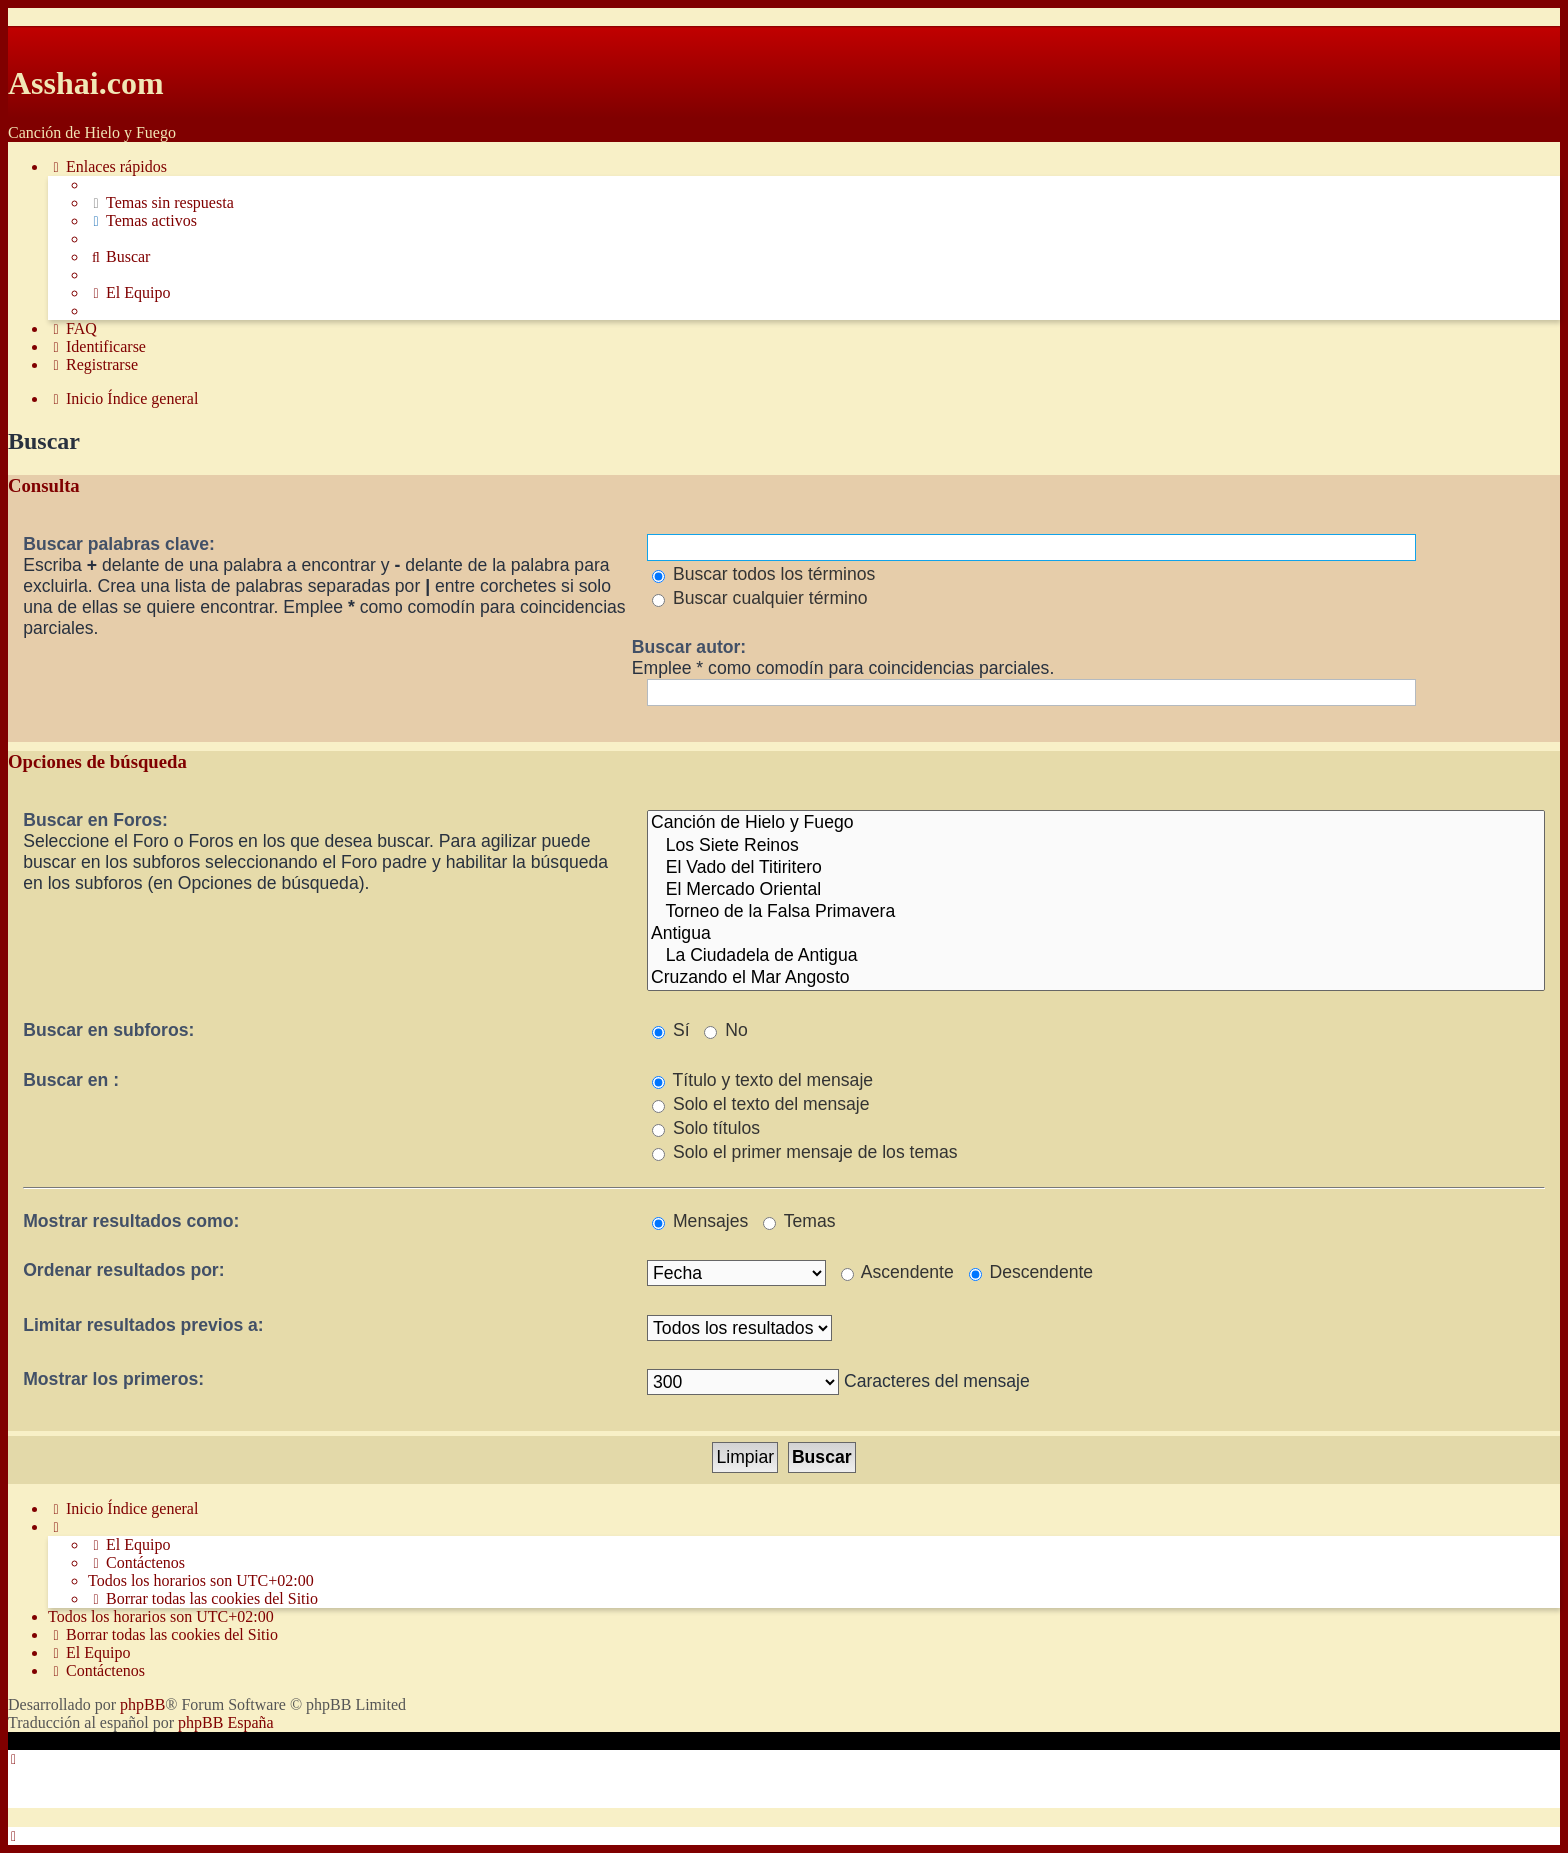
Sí (671, 1030)
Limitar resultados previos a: (143, 1325)
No (725, 1030)
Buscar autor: (689, 647)
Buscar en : (71, 1080)
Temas (799, 1221)
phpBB (142, 1704)
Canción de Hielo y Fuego (1096, 823)
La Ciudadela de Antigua (1096, 956)
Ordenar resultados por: (123, 1270)
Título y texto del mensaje (762, 1080)
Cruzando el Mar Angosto (1096, 978)
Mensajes (700, 1221)
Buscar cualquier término (760, 598)
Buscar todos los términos (763, 574)
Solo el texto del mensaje (760, 1104)
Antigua (1096, 934)
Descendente (1031, 1272)
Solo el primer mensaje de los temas (804, 1152)
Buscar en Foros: (95, 820)
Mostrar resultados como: (131, 1221)
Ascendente (897, 1272)
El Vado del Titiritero (1096, 868)
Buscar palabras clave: (119, 544)
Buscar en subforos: (108, 1030)
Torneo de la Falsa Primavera (1096, 912)
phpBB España (226, 1722)
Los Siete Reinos (1096, 846)
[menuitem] (161, 203)
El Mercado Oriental (1096, 890)
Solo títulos (706, 1128)
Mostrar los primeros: (113, 1379)
